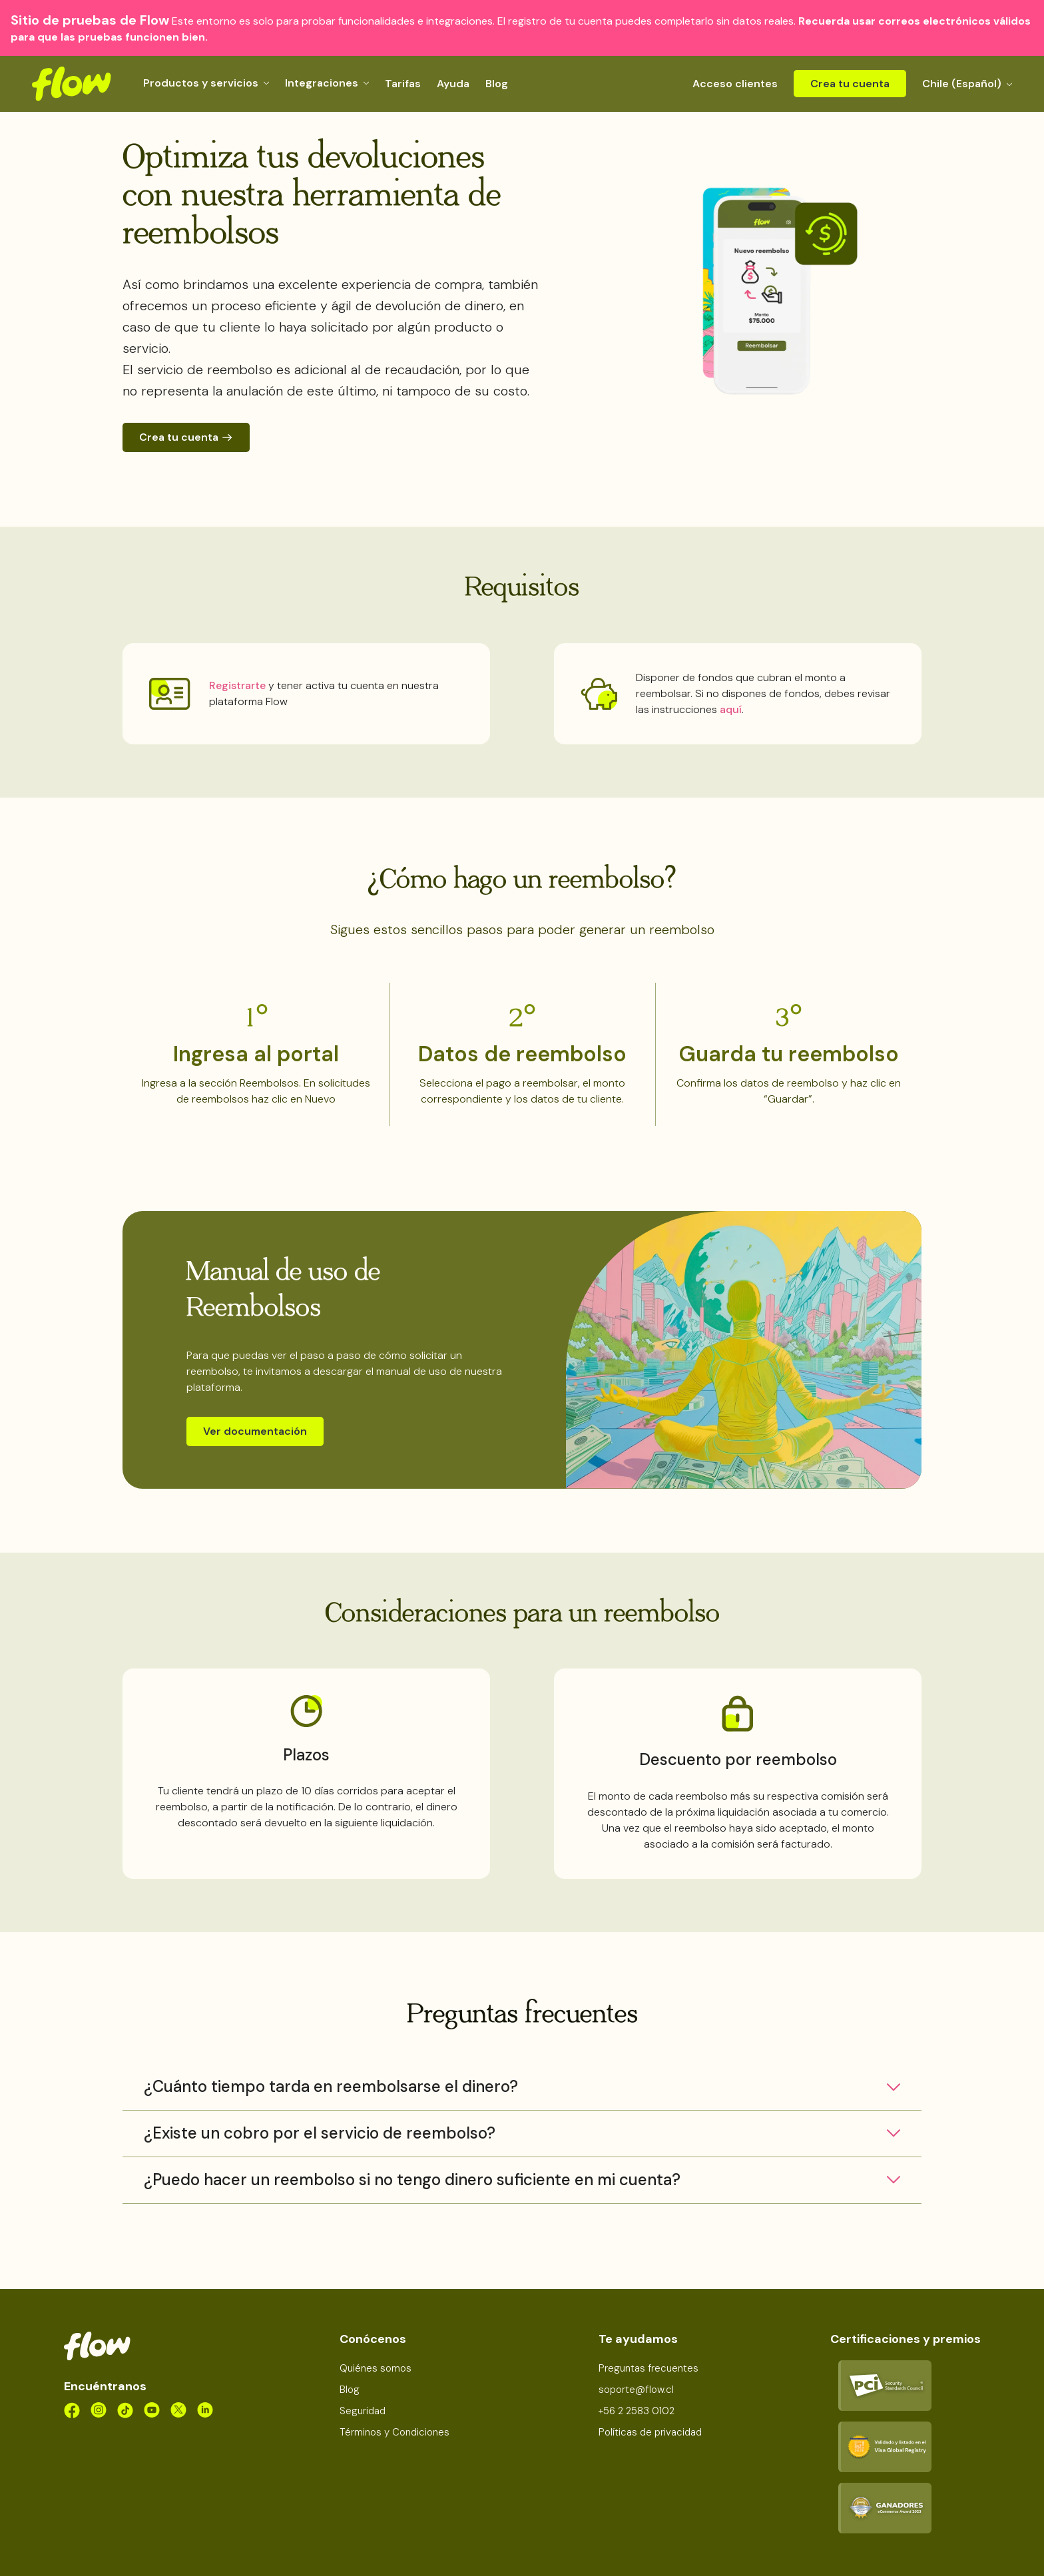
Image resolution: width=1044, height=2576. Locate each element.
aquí (731, 709)
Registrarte (237, 685)
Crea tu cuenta (850, 84)
